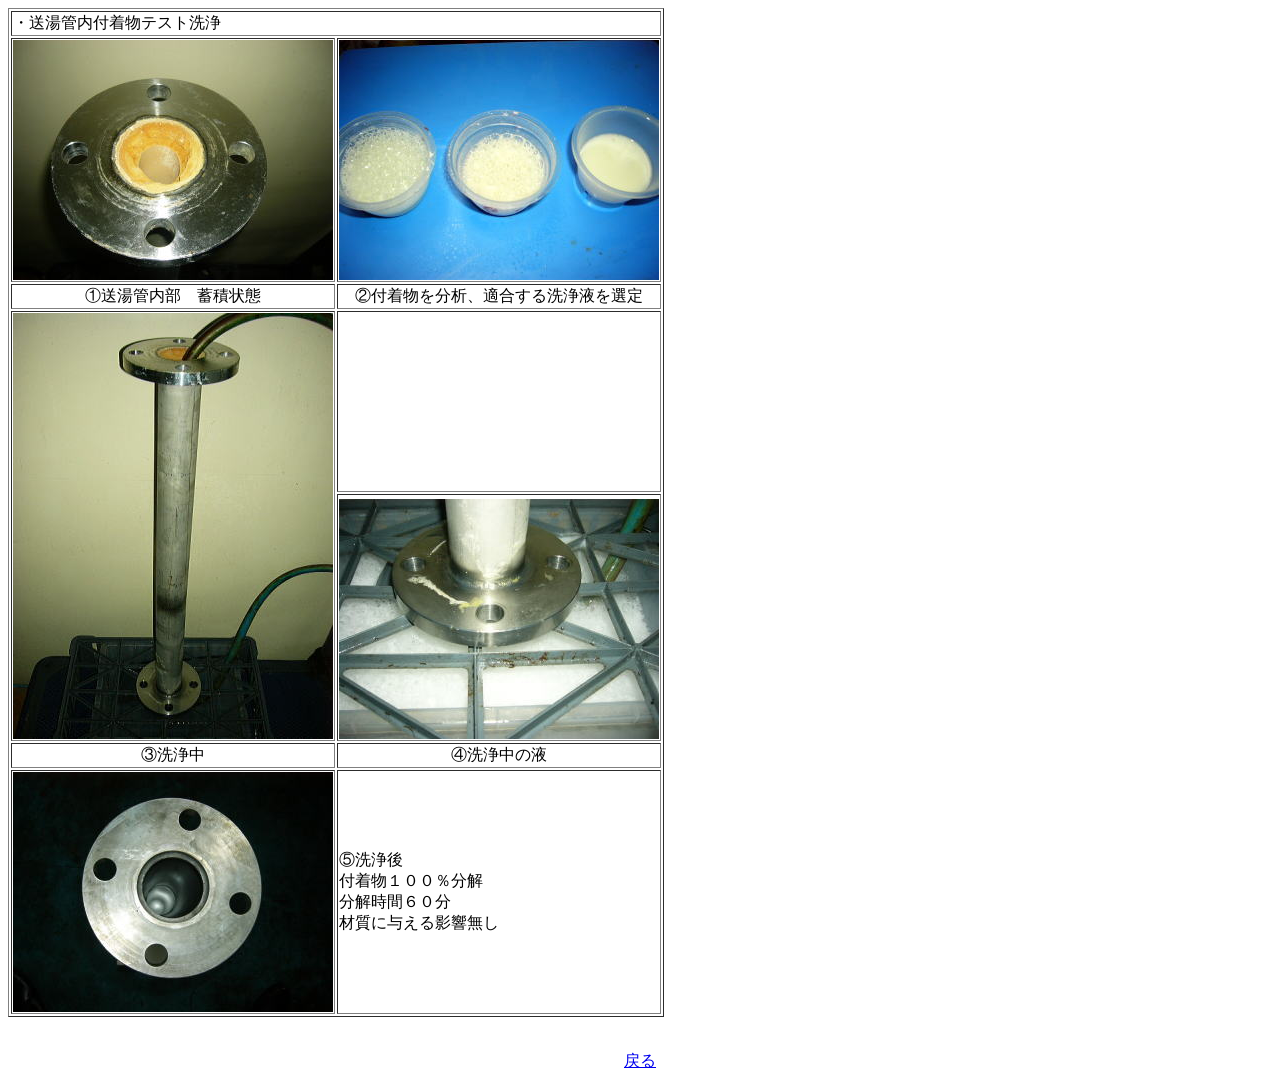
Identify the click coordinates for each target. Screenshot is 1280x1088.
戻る (640, 1060)
